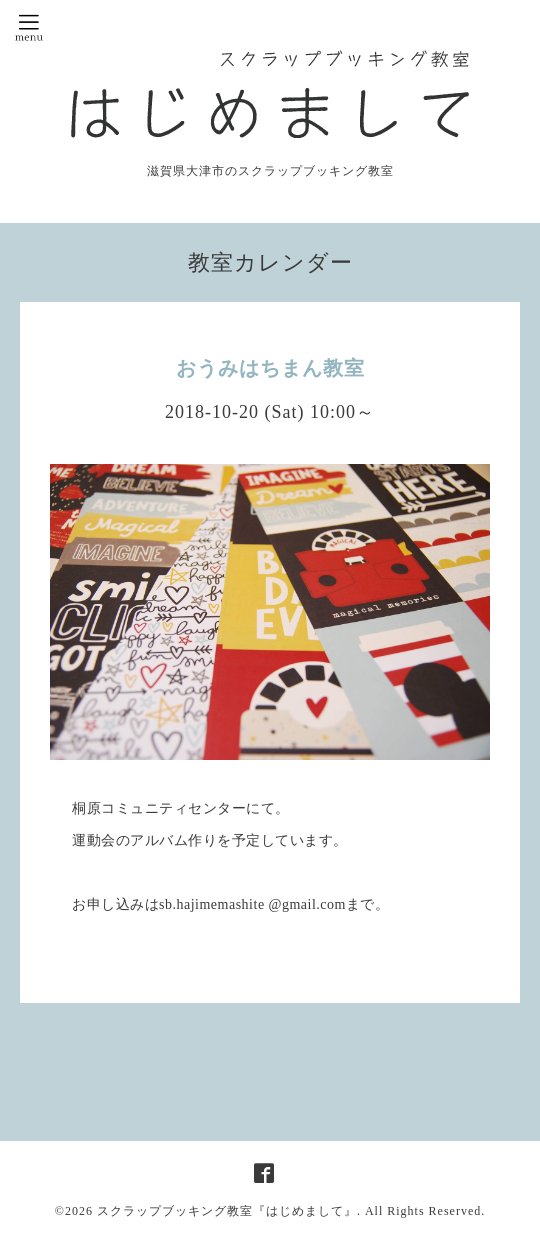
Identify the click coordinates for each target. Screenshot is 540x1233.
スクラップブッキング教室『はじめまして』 (227, 1211)
